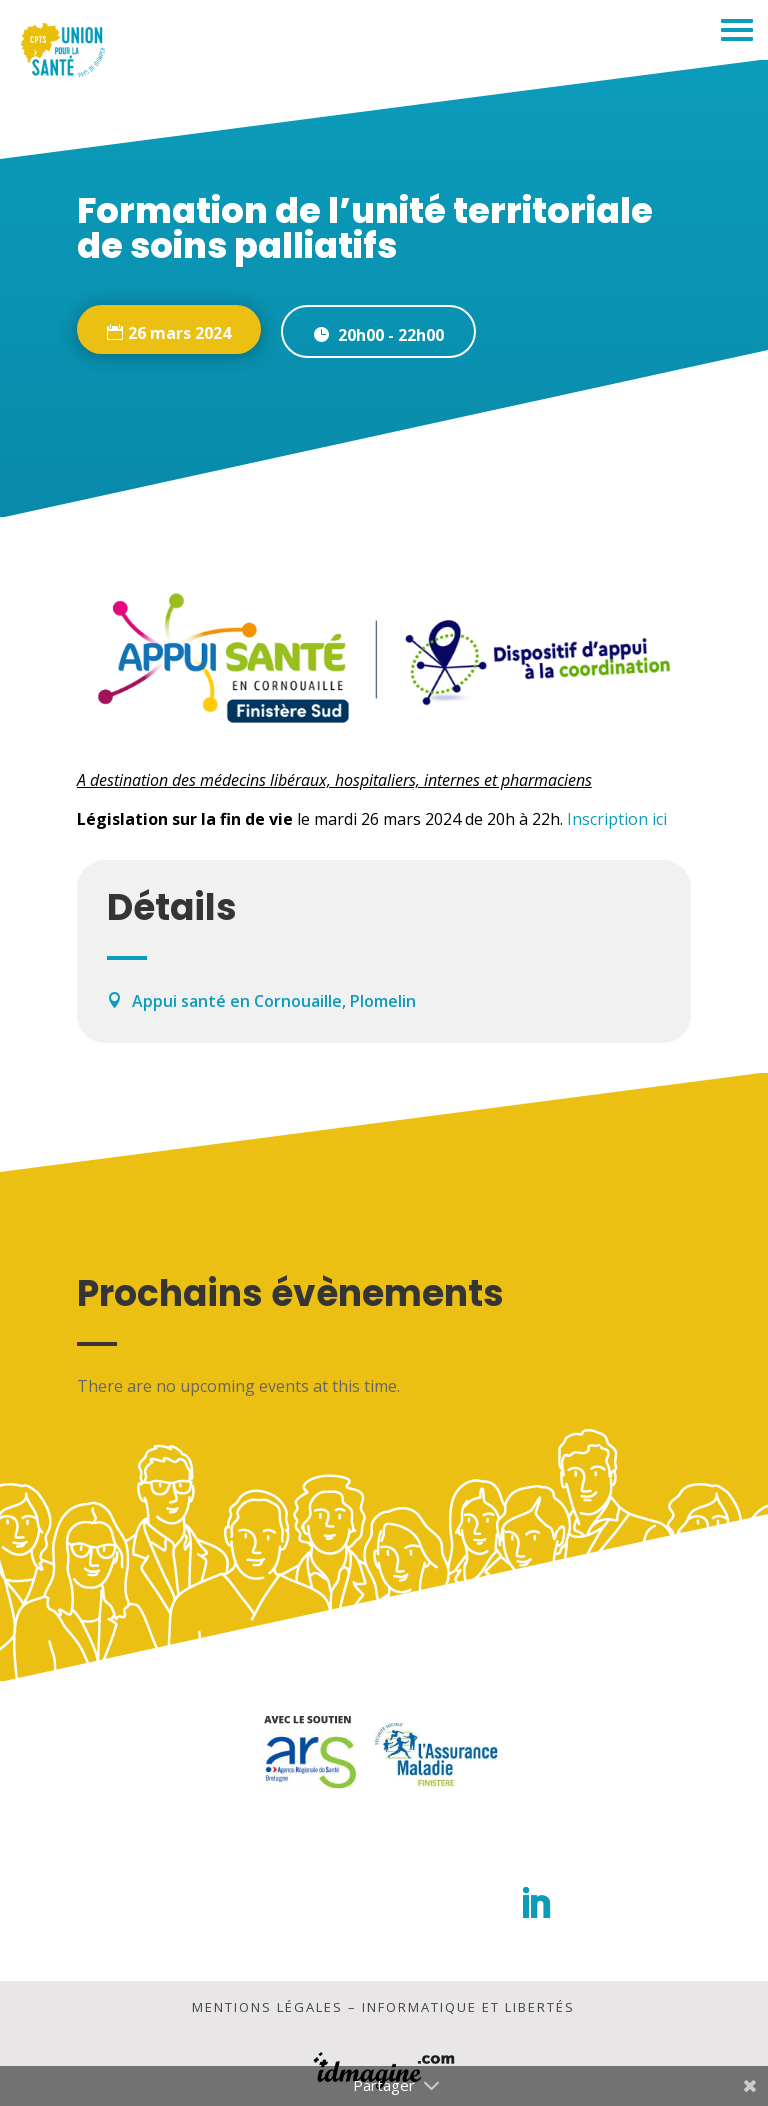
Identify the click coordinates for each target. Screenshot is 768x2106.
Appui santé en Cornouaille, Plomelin (274, 1001)
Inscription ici (617, 819)
